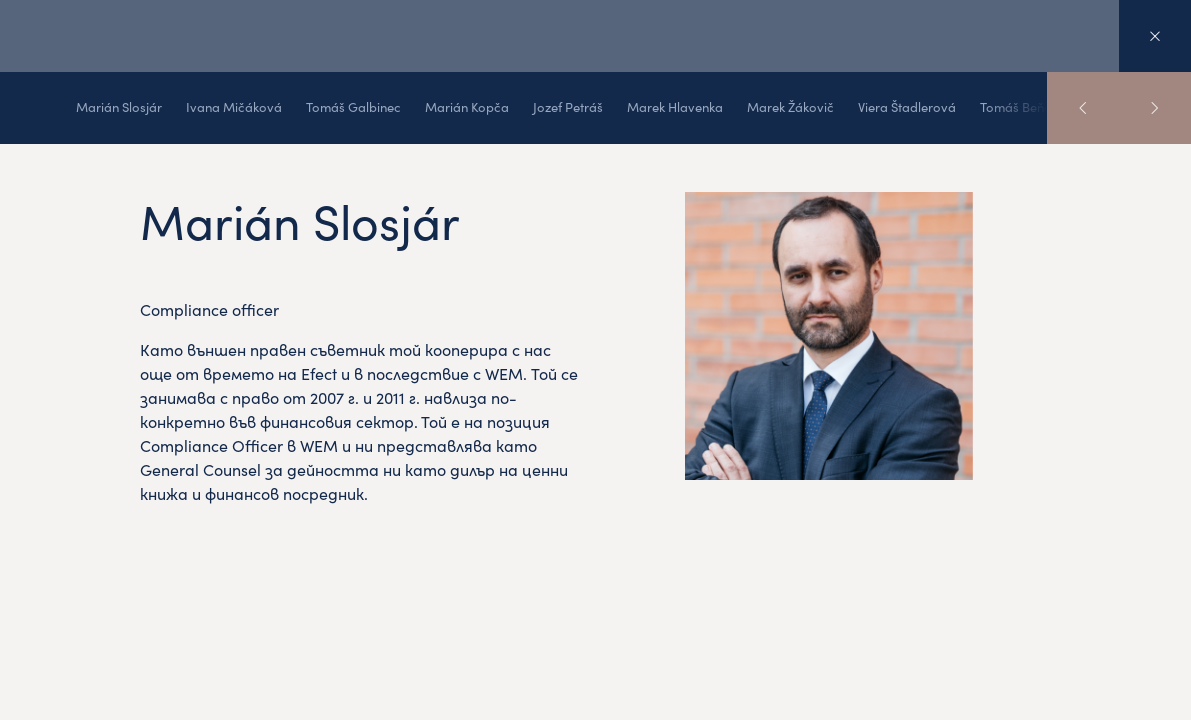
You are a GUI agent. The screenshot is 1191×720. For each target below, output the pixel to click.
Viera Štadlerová (907, 107)
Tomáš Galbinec (353, 107)
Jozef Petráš (568, 107)
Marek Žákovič (790, 107)
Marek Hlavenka (675, 107)
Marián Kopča (467, 107)
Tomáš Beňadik (1024, 107)
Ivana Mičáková (234, 107)
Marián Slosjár (119, 107)
